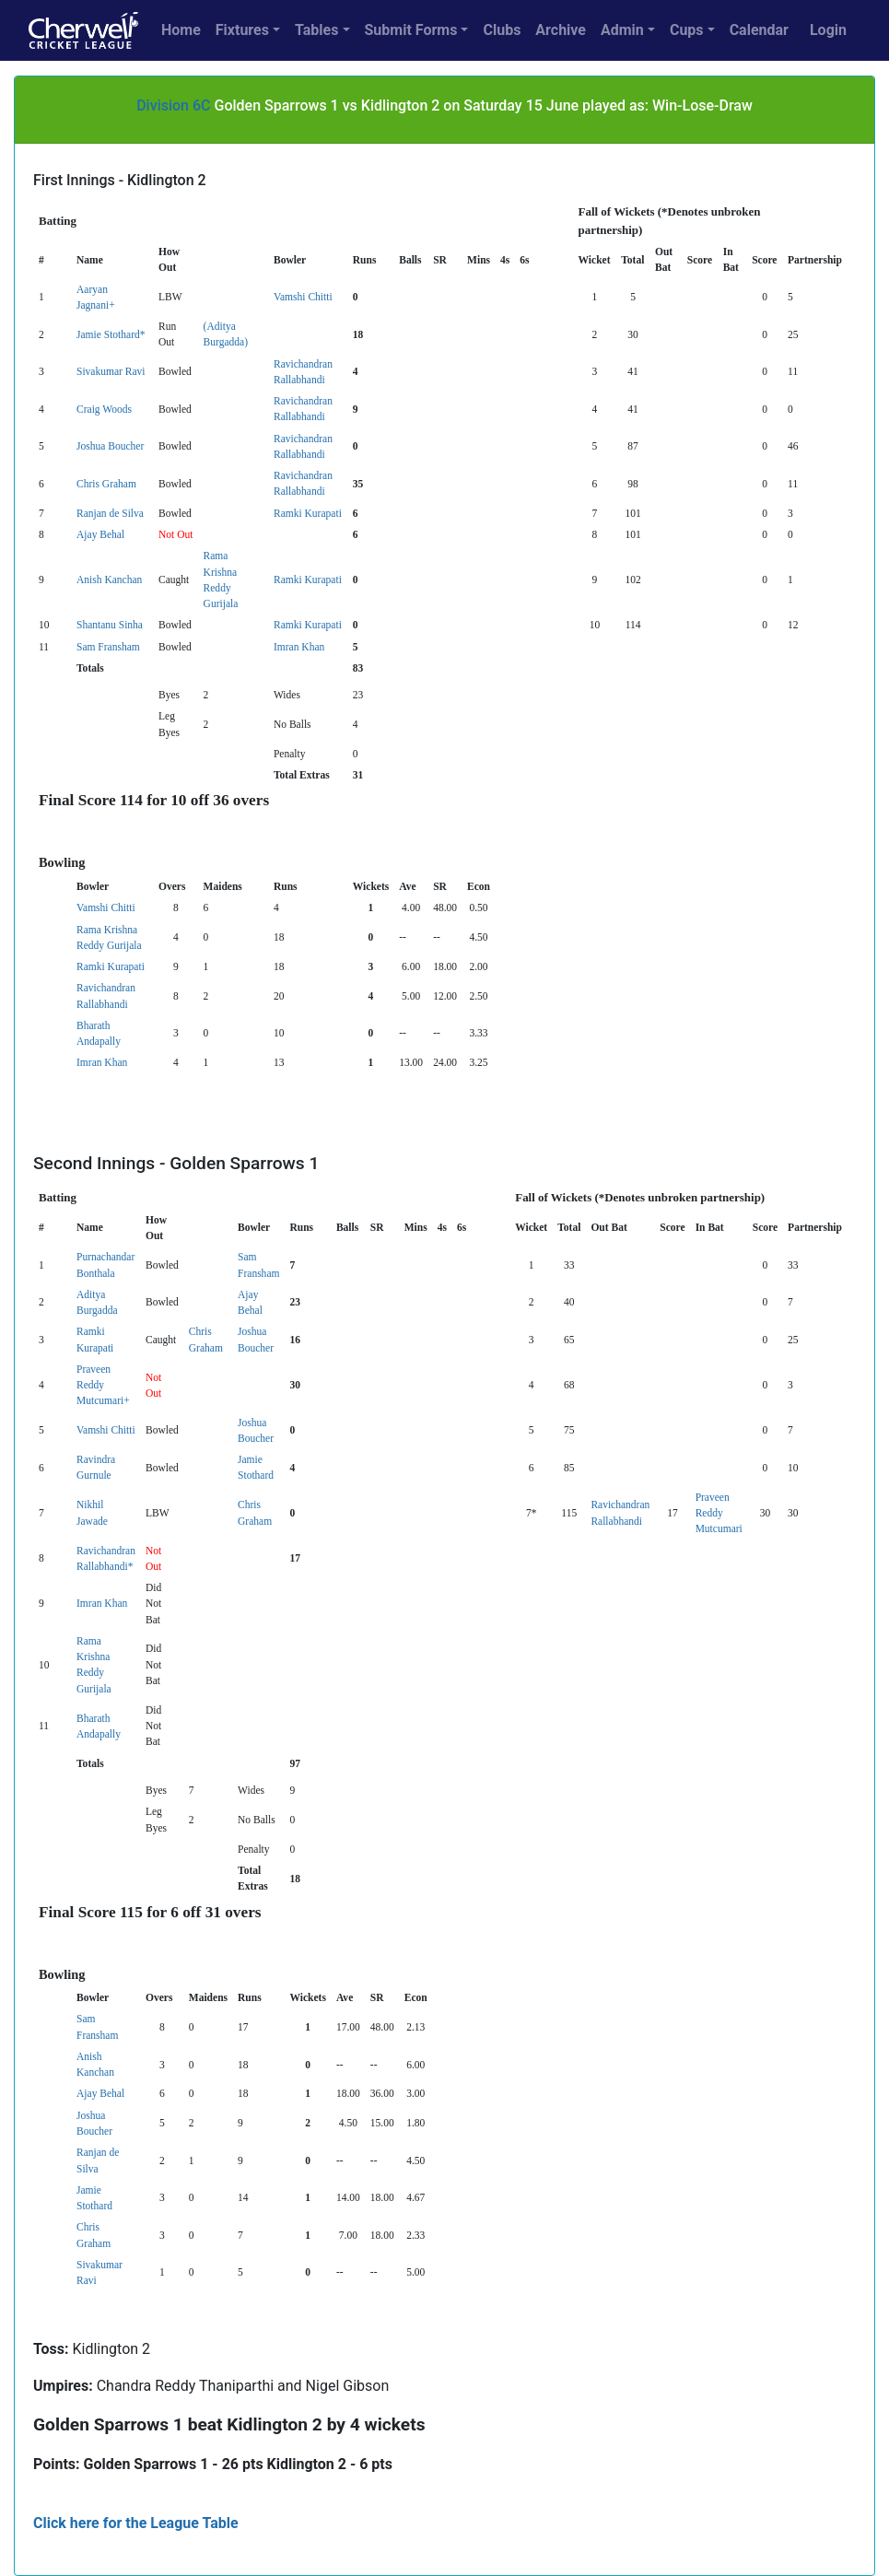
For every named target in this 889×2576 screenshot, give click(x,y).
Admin (622, 30)
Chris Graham (106, 483)
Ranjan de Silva (110, 513)
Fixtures (242, 30)
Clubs (502, 30)
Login (828, 30)
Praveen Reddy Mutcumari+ (103, 1385)
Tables (316, 30)
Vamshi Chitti (303, 296)
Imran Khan (299, 646)
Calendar (759, 30)
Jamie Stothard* (111, 334)
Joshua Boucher (110, 445)
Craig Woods (104, 409)
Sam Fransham (108, 646)
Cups (687, 30)
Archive (560, 30)
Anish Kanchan (109, 579)
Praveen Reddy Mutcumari (719, 1513)
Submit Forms (411, 30)
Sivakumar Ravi (111, 371)
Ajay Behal (100, 534)
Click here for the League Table (136, 2523)
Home (181, 30)
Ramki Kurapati (308, 513)
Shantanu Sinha (109, 624)
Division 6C (173, 105)
